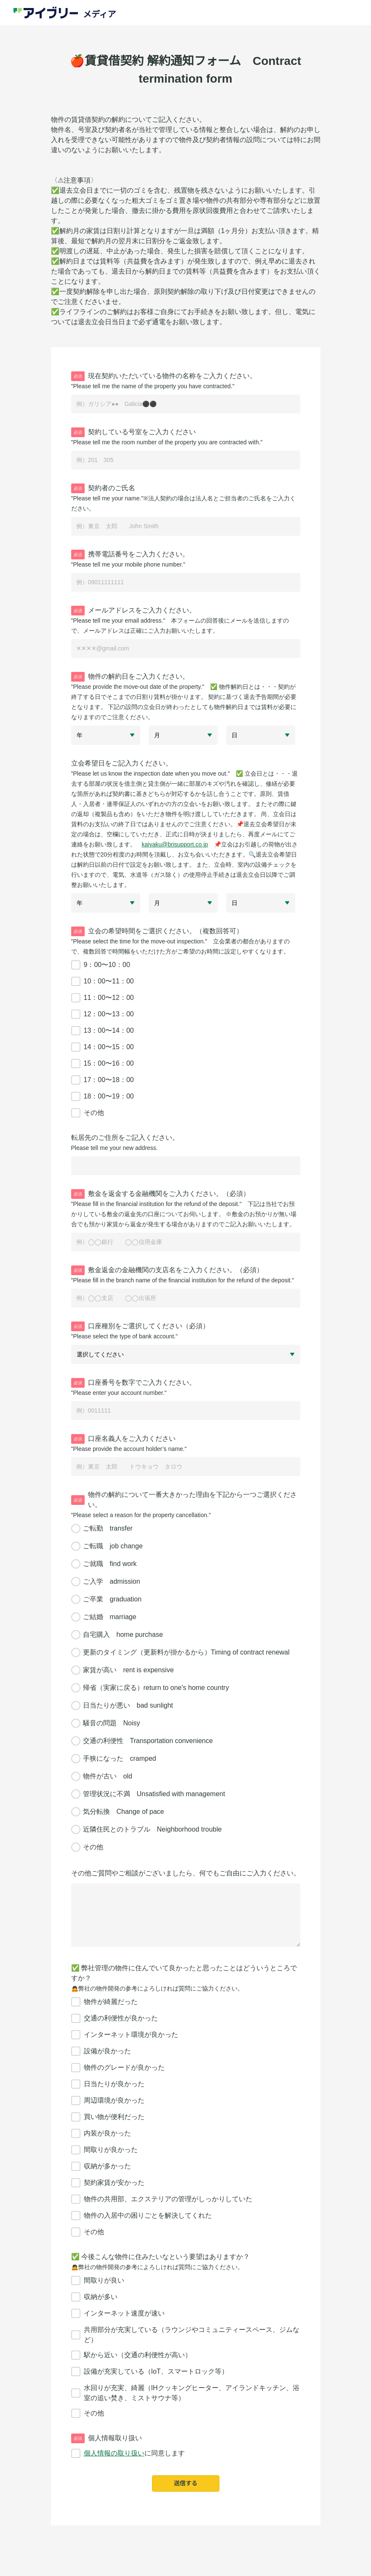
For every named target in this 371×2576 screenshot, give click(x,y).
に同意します (128, 2453)
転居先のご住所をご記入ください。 (125, 1137)
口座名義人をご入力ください (123, 1439)
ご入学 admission (111, 1581)
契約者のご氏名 (103, 488)
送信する (186, 2483)
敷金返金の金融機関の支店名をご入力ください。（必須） (167, 1270)
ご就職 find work (110, 1563)
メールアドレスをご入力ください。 (133, 610)
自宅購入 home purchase (123, 1634)
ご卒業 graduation (112, 1599)
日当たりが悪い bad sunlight (128, 1705)
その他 (93, 1847)
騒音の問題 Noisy (111, 1723)
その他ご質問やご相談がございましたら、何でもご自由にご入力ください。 (185, 1873)
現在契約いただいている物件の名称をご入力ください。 (163, 376)
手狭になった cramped (119, 1758)
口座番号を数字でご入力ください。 (133, 1383)
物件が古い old (107, 1776)
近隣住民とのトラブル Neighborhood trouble (152, 1829)
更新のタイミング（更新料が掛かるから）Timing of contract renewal (186, 1652)
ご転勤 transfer (108, 1528)
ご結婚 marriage (109, 1616)
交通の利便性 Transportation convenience (148, 1740)
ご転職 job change (113, 1546)
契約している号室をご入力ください (133, 432)
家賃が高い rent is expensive (128, 1669)
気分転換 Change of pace (123, 1811)
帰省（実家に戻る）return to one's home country (156, 1687)
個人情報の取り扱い (114, 2453)
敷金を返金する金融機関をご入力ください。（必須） (160, 1194)
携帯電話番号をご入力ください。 (130, 554)
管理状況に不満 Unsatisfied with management (154, 1793)
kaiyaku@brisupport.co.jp (175, 844)
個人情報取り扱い (106, 2438)
